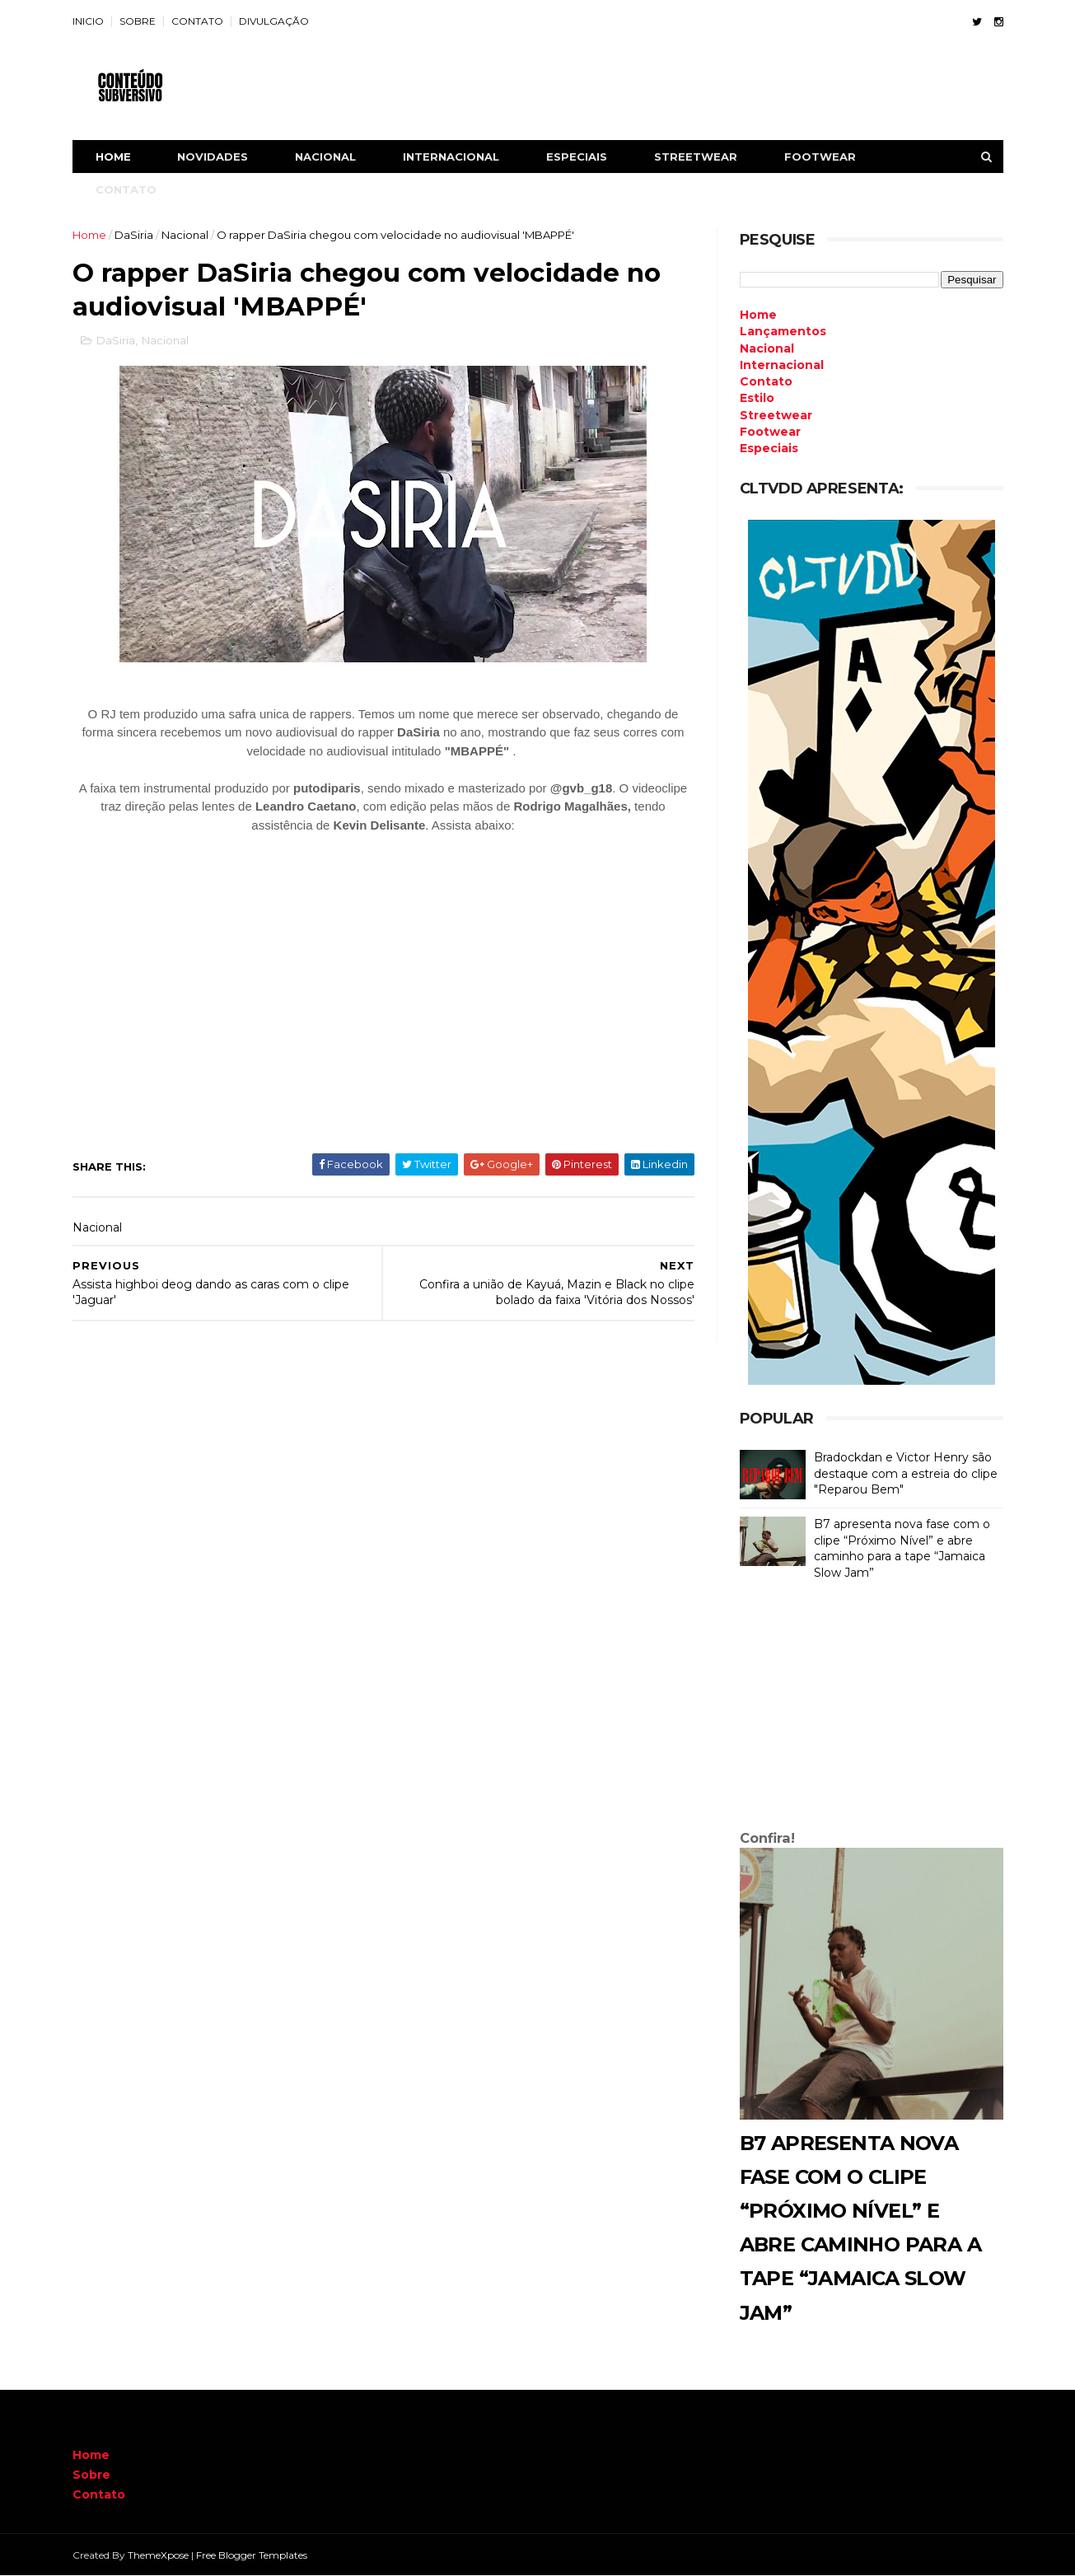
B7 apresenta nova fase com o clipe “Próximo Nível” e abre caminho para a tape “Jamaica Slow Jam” (902, 1548)
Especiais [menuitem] (769, 448)
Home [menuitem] (758, 314)
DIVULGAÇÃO (274, 21)
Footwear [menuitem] (770, 431)
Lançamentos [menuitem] (783, 331)
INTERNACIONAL (451, 156)
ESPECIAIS (576, 156)
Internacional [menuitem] (782, 365)
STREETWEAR (695, 156)
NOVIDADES (212, 156)
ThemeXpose (158, 2555)
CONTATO (197, 21)
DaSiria (134, 234)
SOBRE (137, 21)
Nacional (184, 234)
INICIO (88, 21)
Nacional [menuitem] (767, 348)
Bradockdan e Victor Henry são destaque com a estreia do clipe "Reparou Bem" (906, 1473)
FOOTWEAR (820, 156)
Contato (98, 2494)
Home (113, 156)
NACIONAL (325, 156)
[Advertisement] (871, 1709)
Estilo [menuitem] (757, 397)
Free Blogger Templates (251, 2555)
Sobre (91, 2474)
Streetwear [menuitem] (776, 415)
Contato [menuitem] (766, 381)
